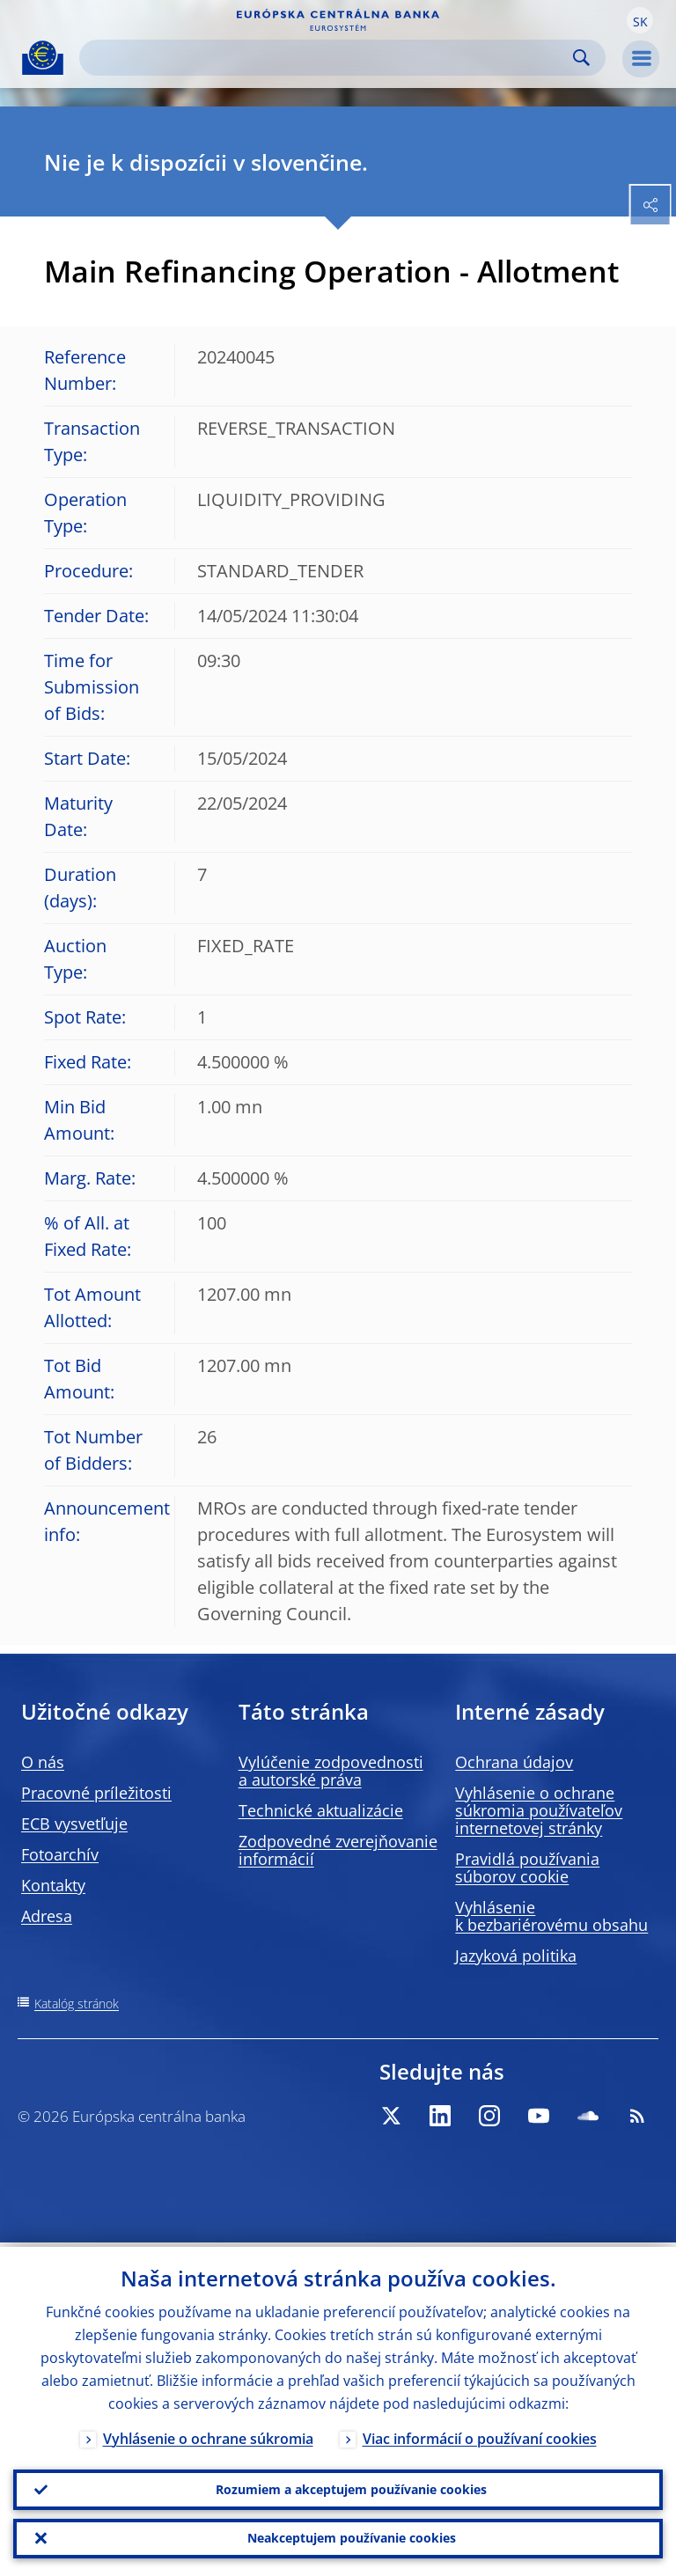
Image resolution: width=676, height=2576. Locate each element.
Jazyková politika (516, 1955)
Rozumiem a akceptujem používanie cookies (351, 2485)
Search (581, 57)
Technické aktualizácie (321, 1810)
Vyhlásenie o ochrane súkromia (208, 2434)
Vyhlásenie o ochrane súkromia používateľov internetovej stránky (538, 1810)
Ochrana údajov (514, 1761)
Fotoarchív (60, 1854)
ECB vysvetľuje (74, 1823)
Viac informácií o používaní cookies (480, 2434)
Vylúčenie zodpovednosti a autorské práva (331, 1770)
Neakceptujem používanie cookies (351, 2536)
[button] (640, 20)
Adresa (46, 1915)
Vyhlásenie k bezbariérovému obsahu (551, 1916)
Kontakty (53, 1885)
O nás (42, 1761)
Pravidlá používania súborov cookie (527, 1867)
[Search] (328, 57)
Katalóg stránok (76, 2003)
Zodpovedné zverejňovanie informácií (338, 1850)
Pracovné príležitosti (96, 1792)
